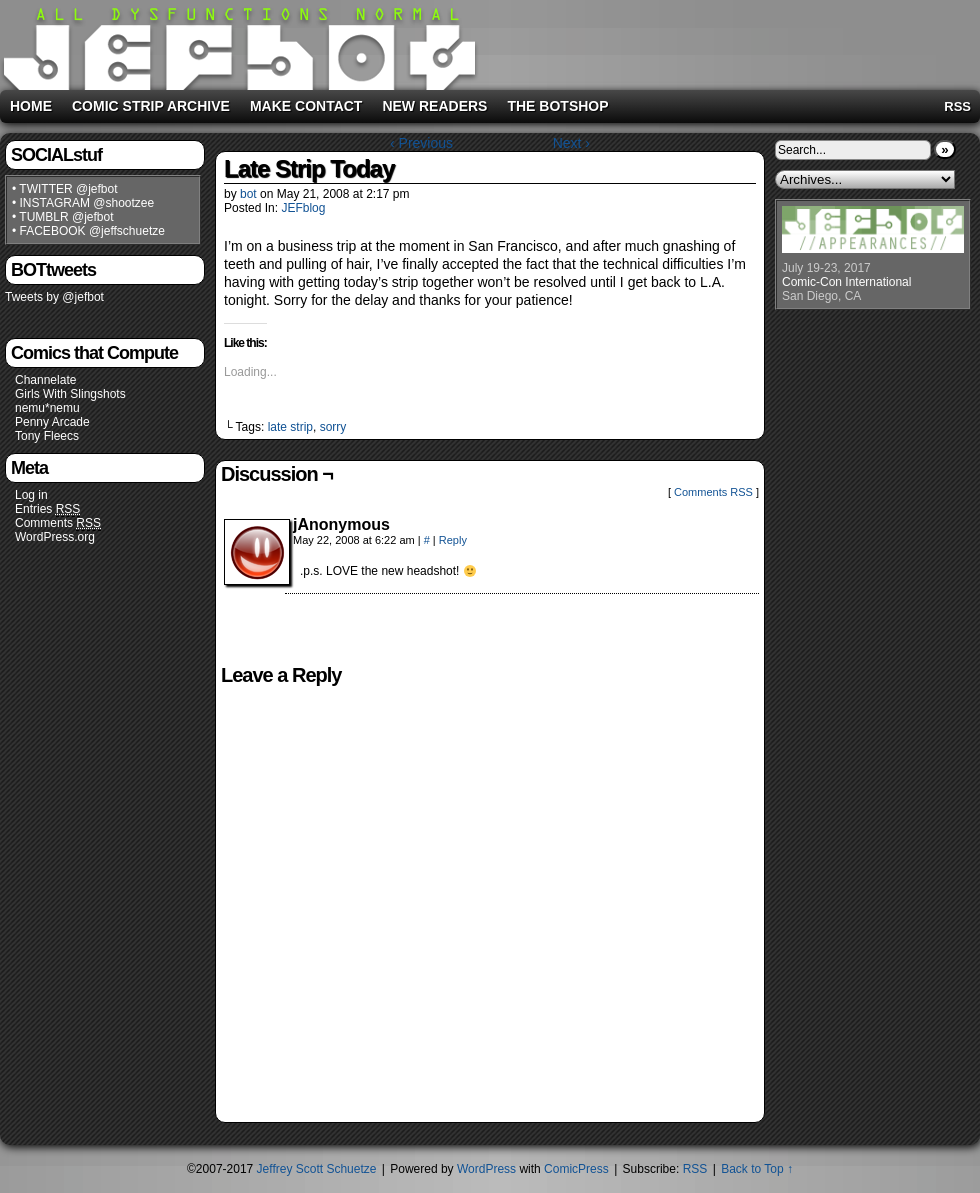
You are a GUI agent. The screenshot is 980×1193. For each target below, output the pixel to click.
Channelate (45, 380)
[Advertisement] (875, 648)
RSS (957, 106)
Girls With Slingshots (70, 394)
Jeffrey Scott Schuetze (317, 1169)
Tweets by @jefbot (54, 297)
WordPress (486, 1169)
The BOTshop (557, 106)
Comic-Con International (846, 282)
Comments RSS (713, 492)
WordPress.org (55, 537)
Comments (58, 523)
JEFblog (303, 208)
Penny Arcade (52, 422)
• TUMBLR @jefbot (63, 217)
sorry (333, 427)
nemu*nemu (47, 408)
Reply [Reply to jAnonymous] (453, 540)
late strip (290, 427)
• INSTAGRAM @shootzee (83, 203)
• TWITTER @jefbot (65, 189)
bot (248, 194)
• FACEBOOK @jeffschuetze (88, 231)
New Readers (434, 106)
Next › (571, 143)
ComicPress (576, 1169)
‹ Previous (421, 143)
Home (31, 106)
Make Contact (306, 106)
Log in (31, 495)
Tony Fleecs (47, 436)
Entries (47, 509)
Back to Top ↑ (757, 1169)
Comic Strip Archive (151, 106)
